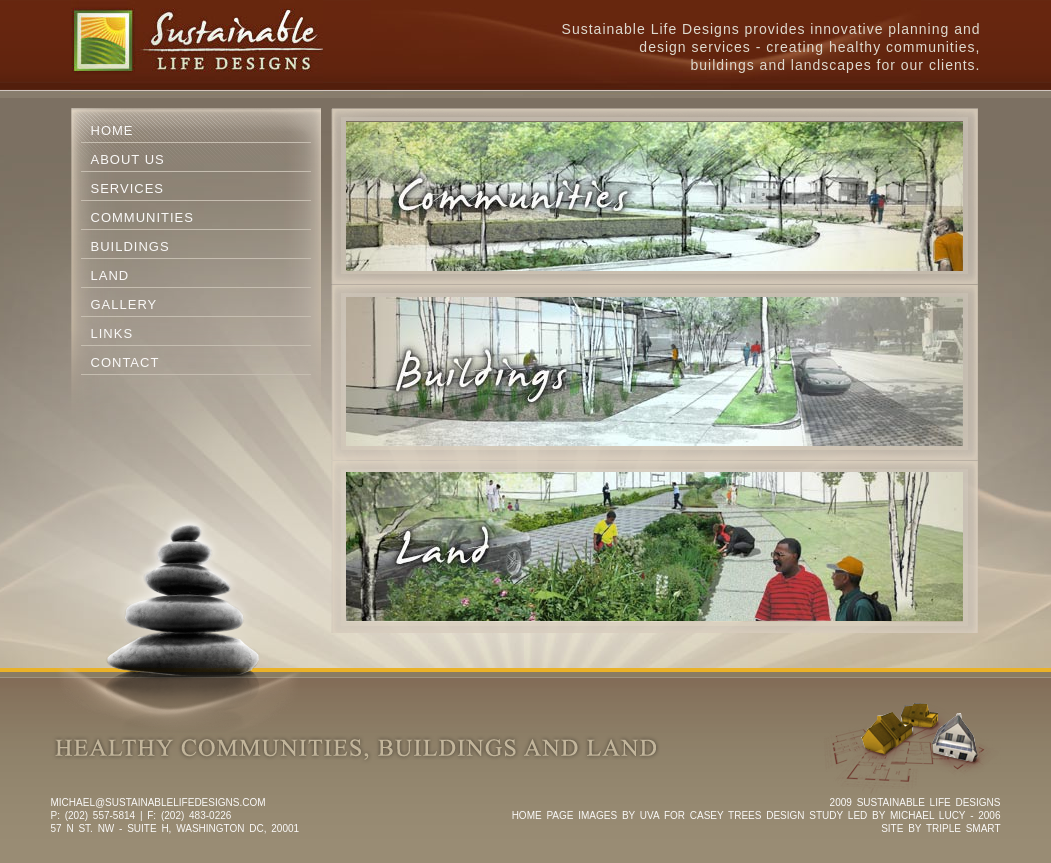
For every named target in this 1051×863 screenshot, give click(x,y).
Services (128, 188)
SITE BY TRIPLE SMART (940, 828)
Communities (142, 217)
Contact (125, 362)
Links (112, 333)
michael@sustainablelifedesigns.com (158, 802)
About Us (128, 159)
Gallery (124, 304)
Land (110, 275)
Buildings (130, 246)
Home (112, 130)
